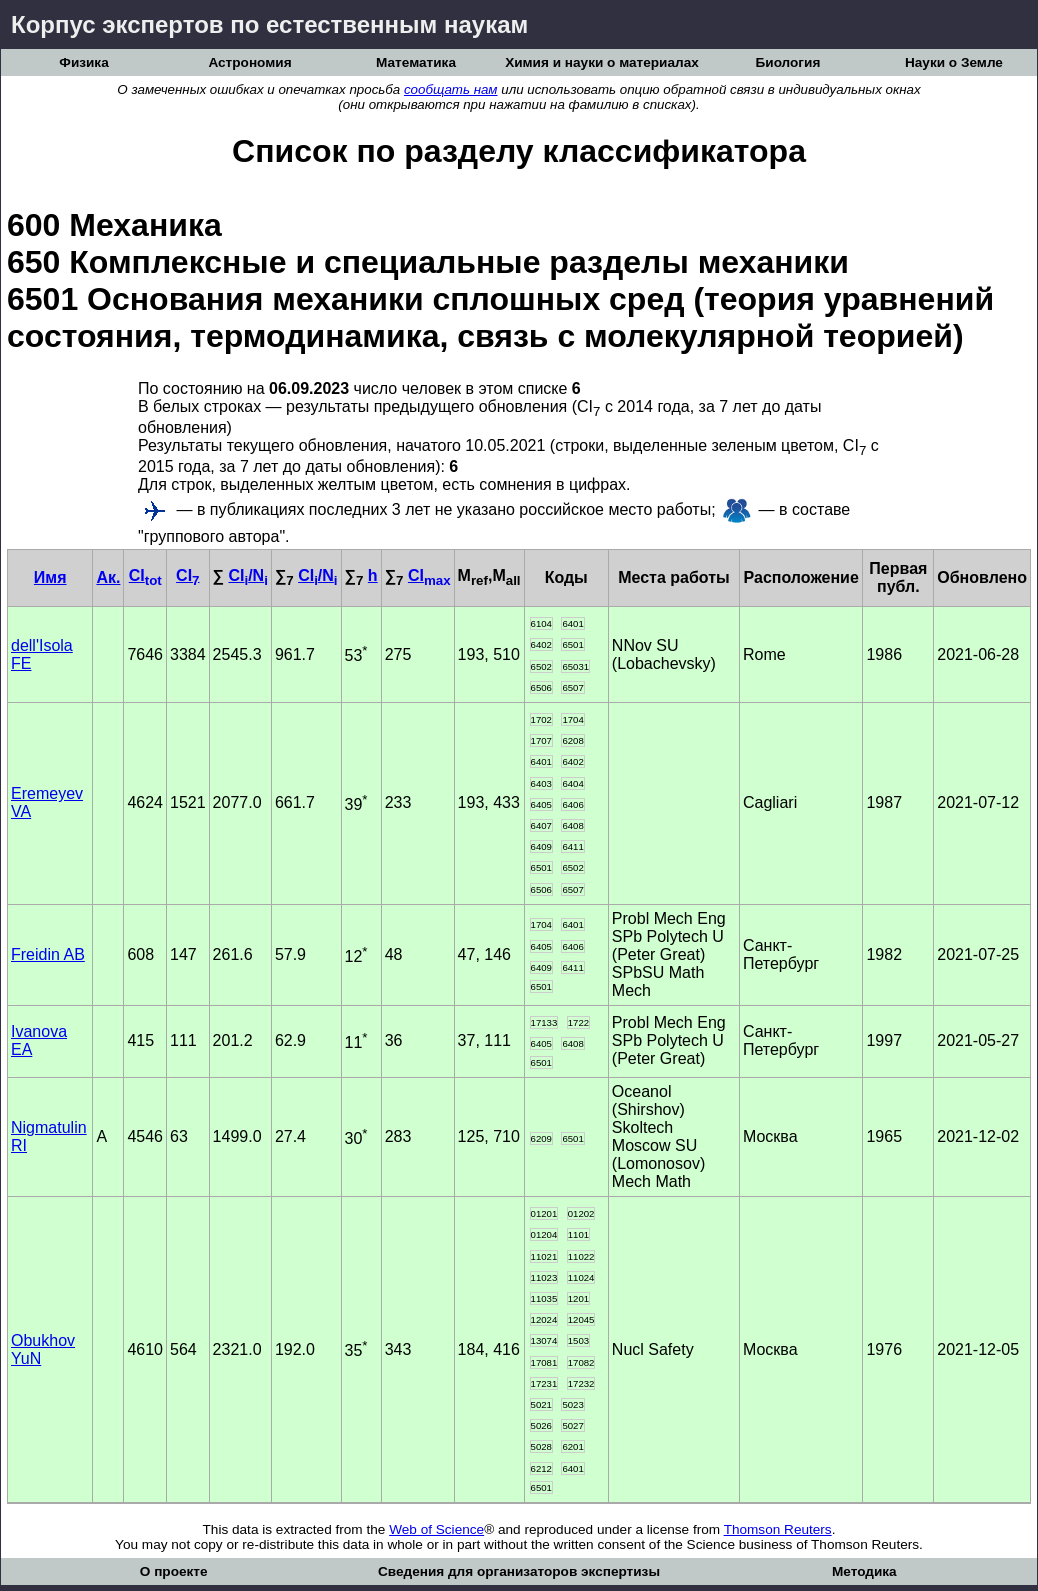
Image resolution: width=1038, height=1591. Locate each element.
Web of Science (436, 1529)
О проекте (174, 1571)
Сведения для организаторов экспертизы (519, 1571)
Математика (416, 62)
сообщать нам (451, 89)
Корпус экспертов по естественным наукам (269, 24)
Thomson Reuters (778, 1529)
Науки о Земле (954, 62)
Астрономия (249, 62)
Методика (864, 1571)
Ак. (108, 577)
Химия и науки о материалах (602, 62)
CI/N (247, 575)
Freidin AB (48, 954)
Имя (50, 577)
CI (145, 575)
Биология (788, 62)
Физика (83, 62)
